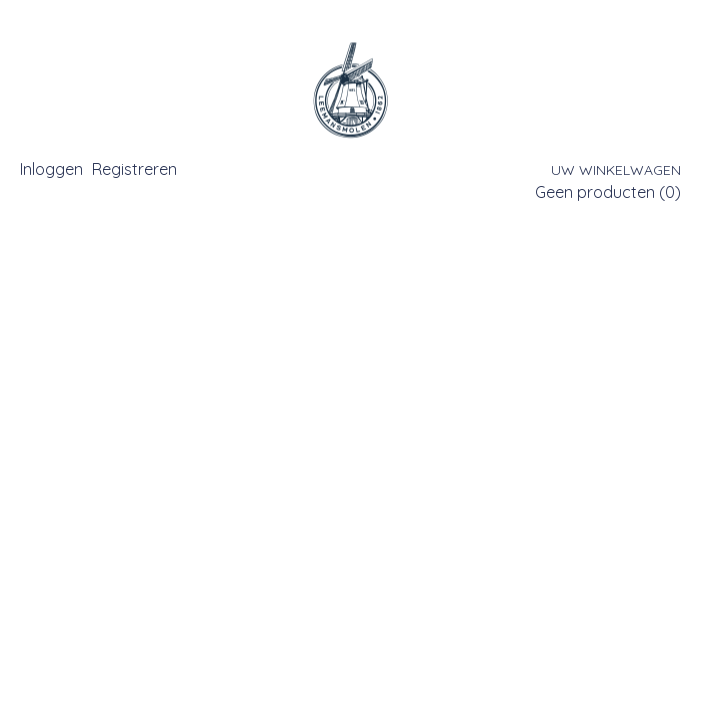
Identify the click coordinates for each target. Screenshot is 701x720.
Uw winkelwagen (616, 170)
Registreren (134, 169)
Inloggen (51, 169)
